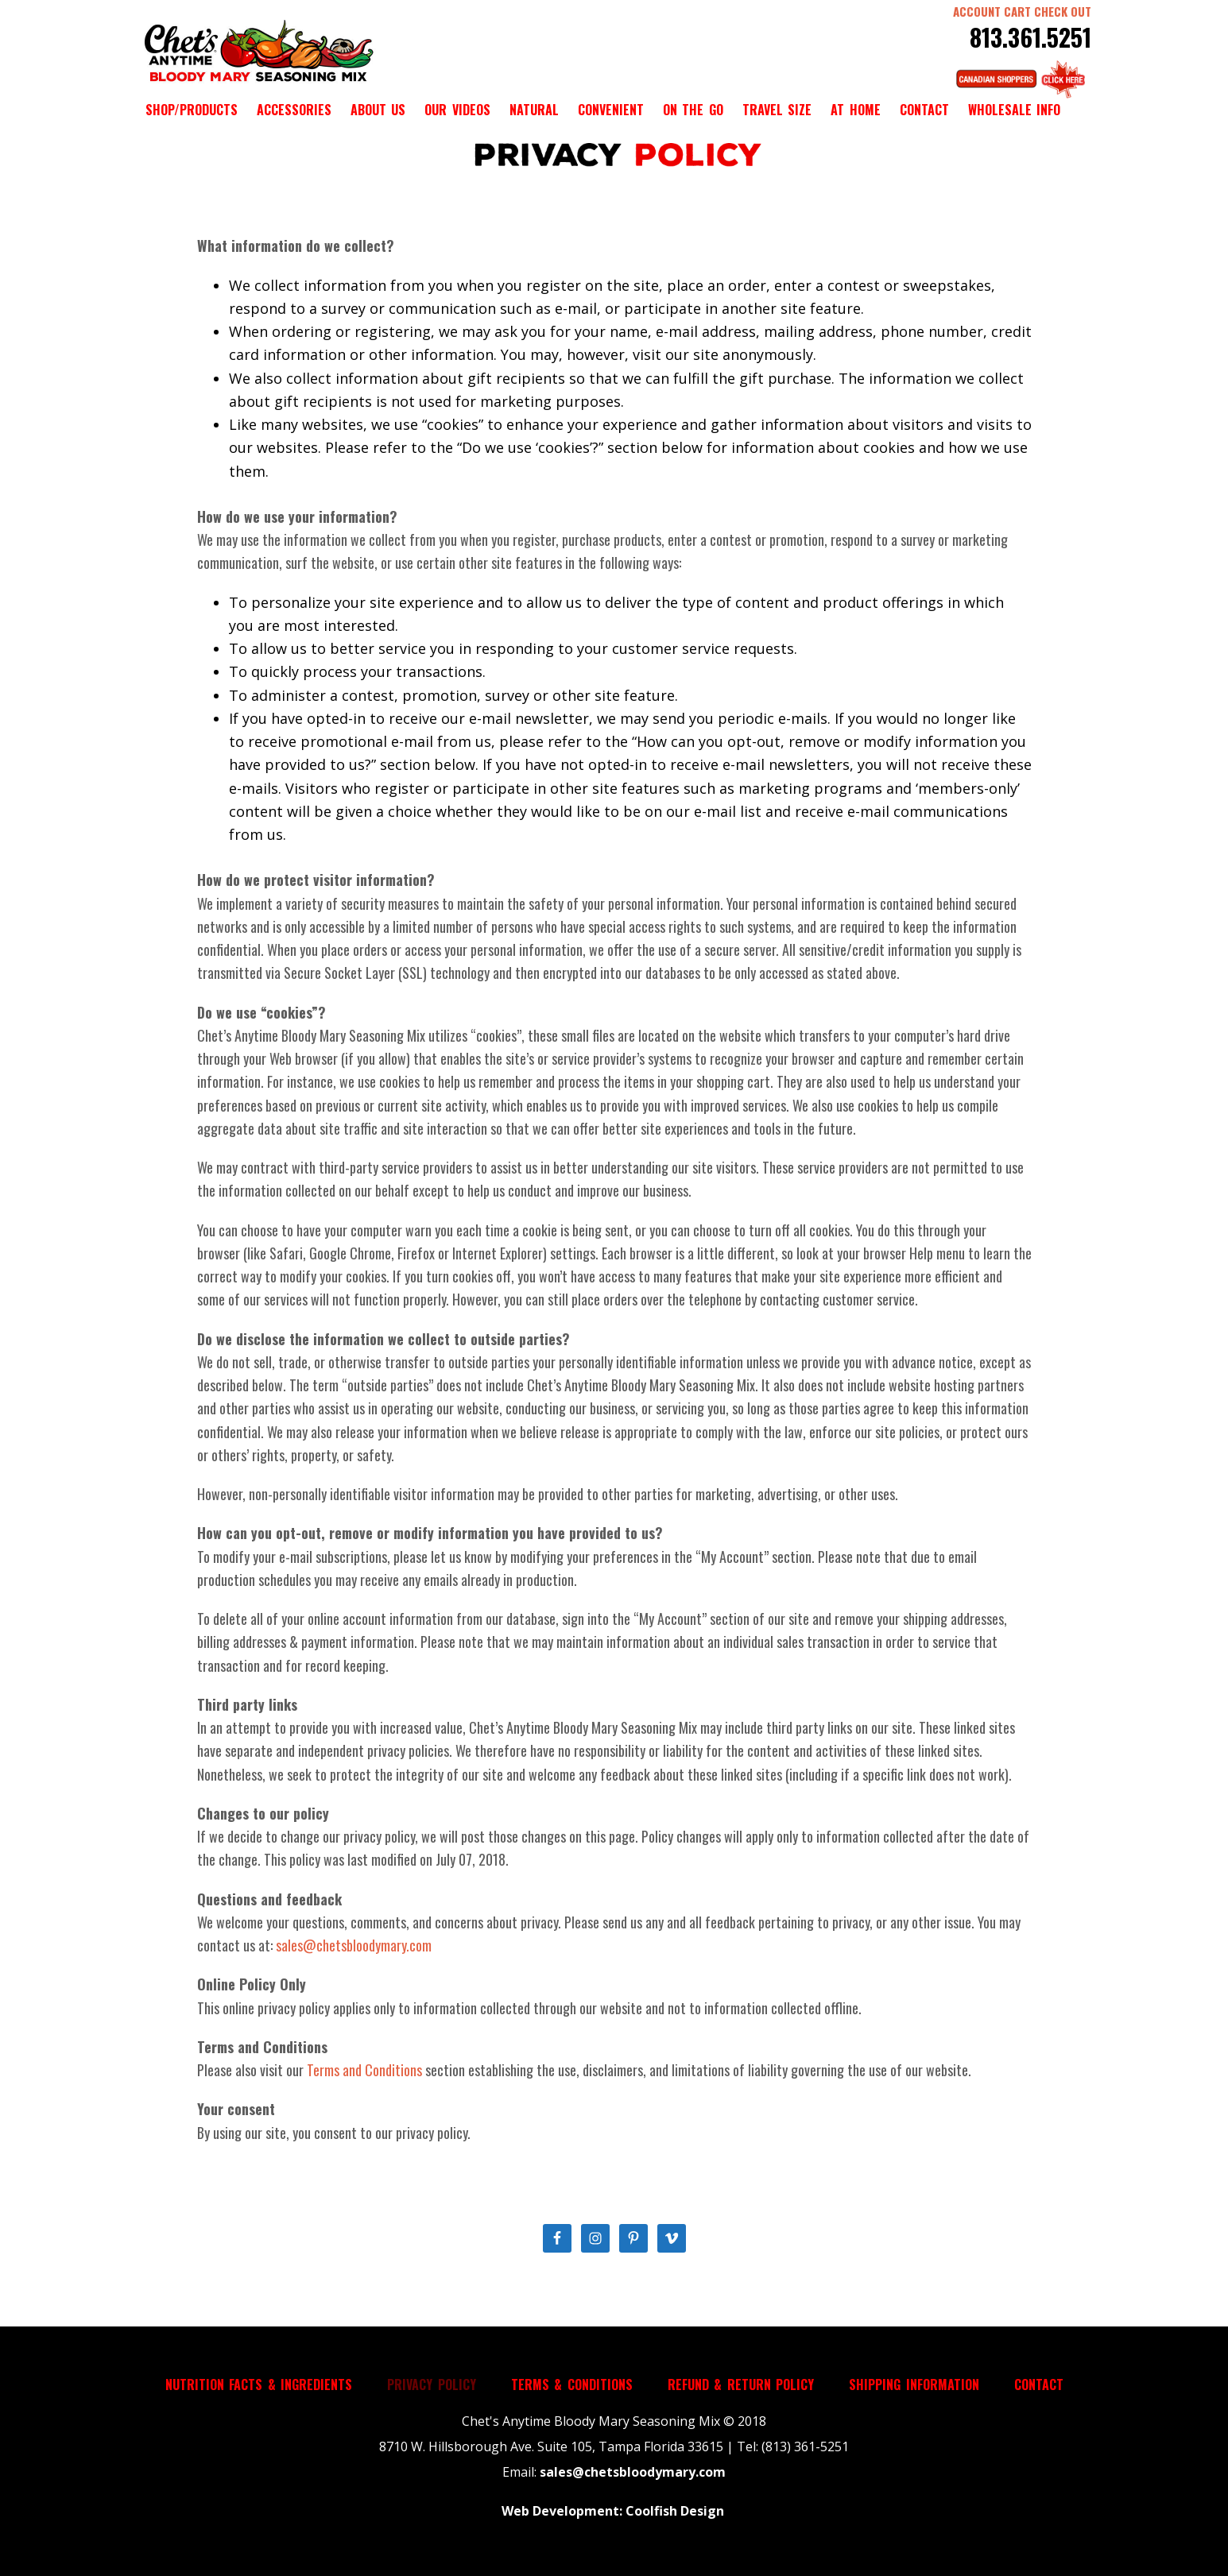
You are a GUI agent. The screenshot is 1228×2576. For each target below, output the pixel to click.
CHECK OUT (1062, 11)
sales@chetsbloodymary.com (354, 1945)
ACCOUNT (977, 11)
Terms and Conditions (364, 2070)
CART (1017, 11)
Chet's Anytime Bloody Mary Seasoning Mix (257, 51)
